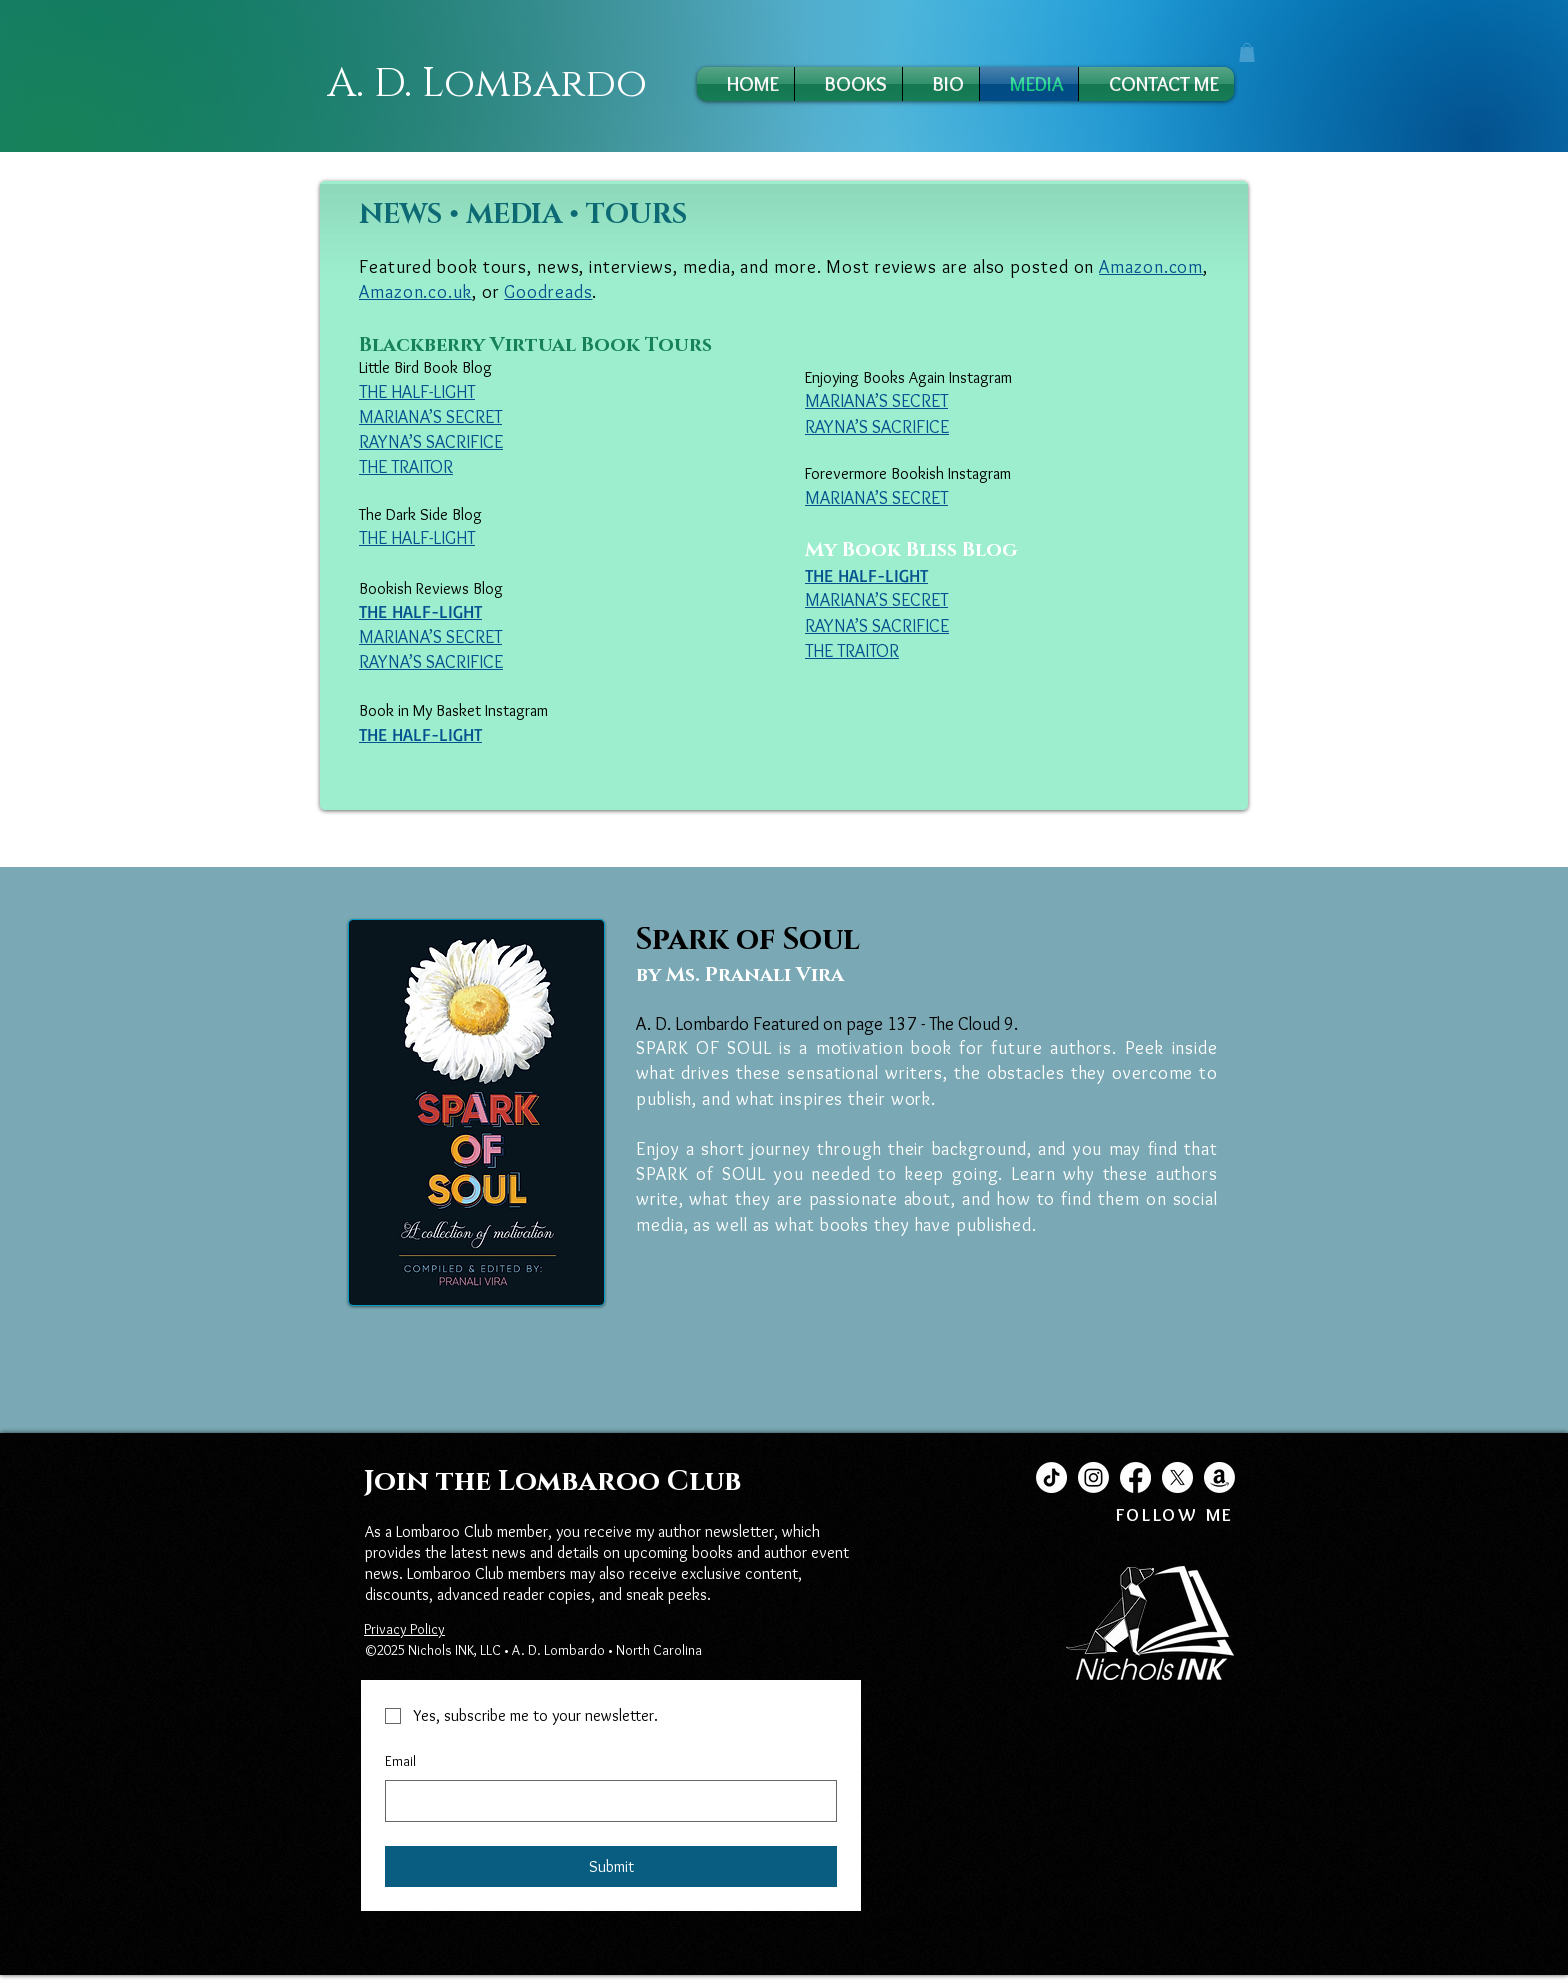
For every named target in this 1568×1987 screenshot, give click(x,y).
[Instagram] (1093, 1477)
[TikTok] (1051, 1477)
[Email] (605, 1801)
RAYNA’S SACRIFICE (431, 442)
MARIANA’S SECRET (430, 417)
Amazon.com (1151, 267)
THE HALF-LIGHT (417, 538)
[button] (1247, 52)
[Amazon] (1219, 1477)
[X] (1177, 1477)
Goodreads (548, 292)
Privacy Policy (404, 1629)
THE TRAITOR (852, 651)
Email (400, 1761)
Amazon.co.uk (415, 292)
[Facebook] (1135, 1477)
